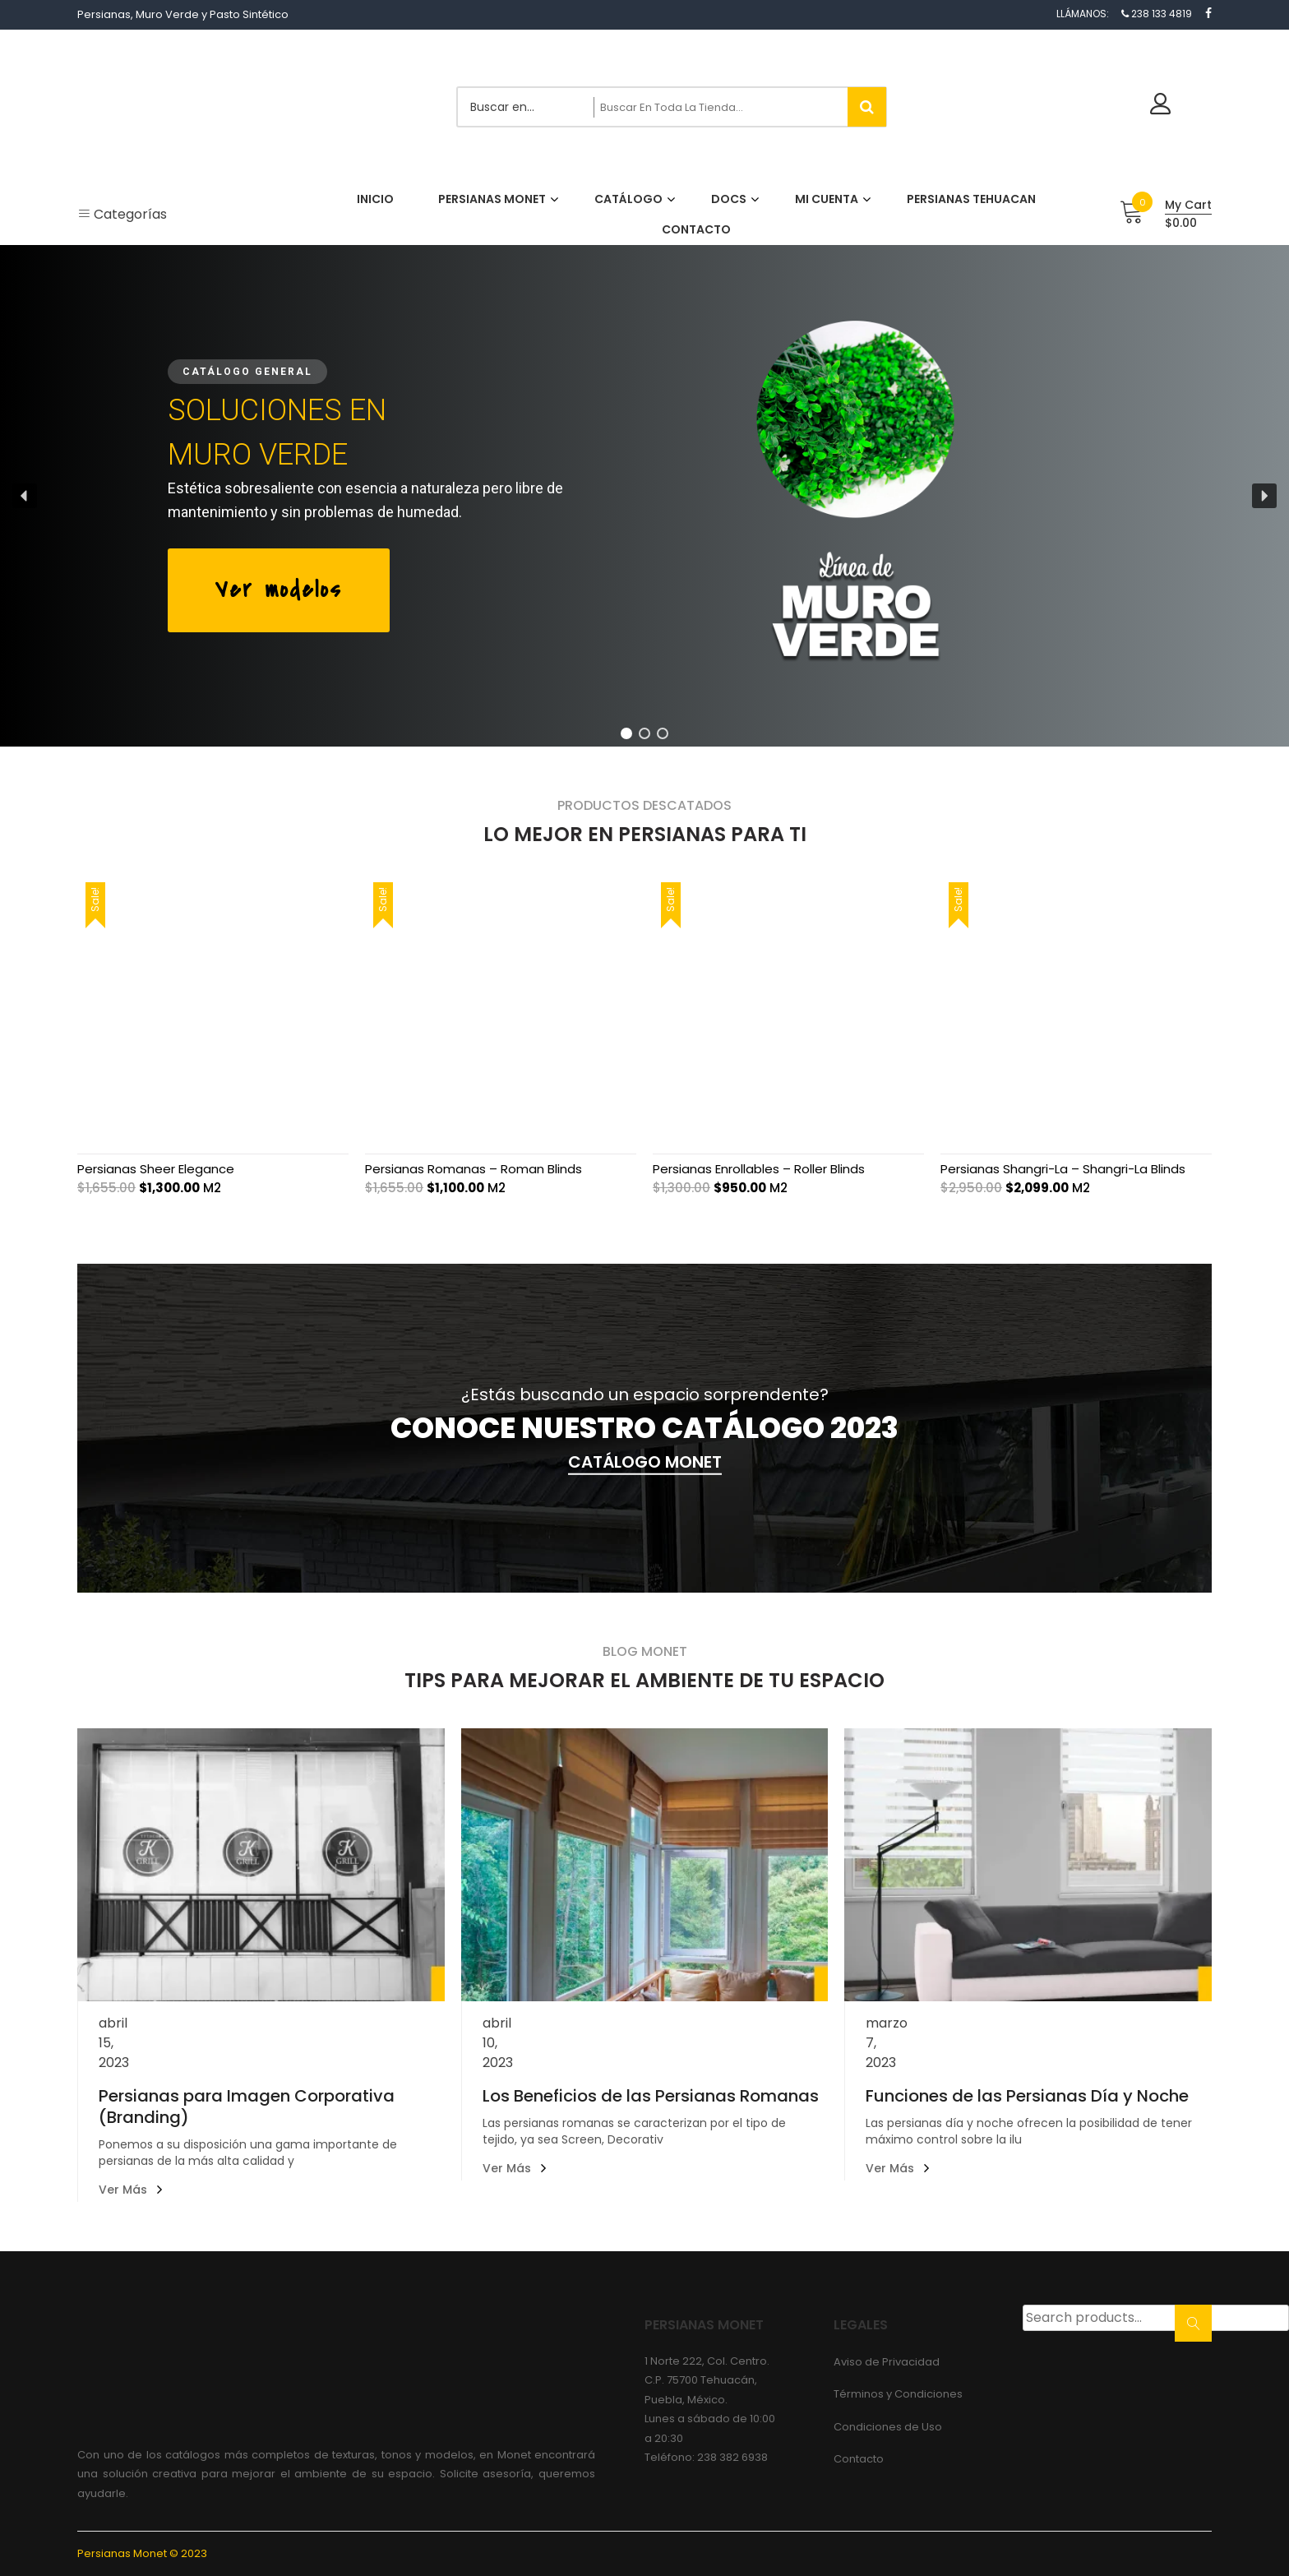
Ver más (123, 2189)
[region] (644, 496)
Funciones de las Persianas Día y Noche (1027, 2095)
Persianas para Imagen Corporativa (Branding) (247, 2106)
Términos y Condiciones (898, 2394)
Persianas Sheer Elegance (155, 1168)
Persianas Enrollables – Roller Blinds (759, 1168)
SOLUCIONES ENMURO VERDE (277, 432)
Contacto (859, 2459)
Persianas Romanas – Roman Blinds (473, 1168)
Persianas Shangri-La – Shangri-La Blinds (1062, 1168)
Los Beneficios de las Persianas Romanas (651, 2095)
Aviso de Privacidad (887, 2362)
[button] (24, 495)
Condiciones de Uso (888, 2427)
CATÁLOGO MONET (645, 1461)
